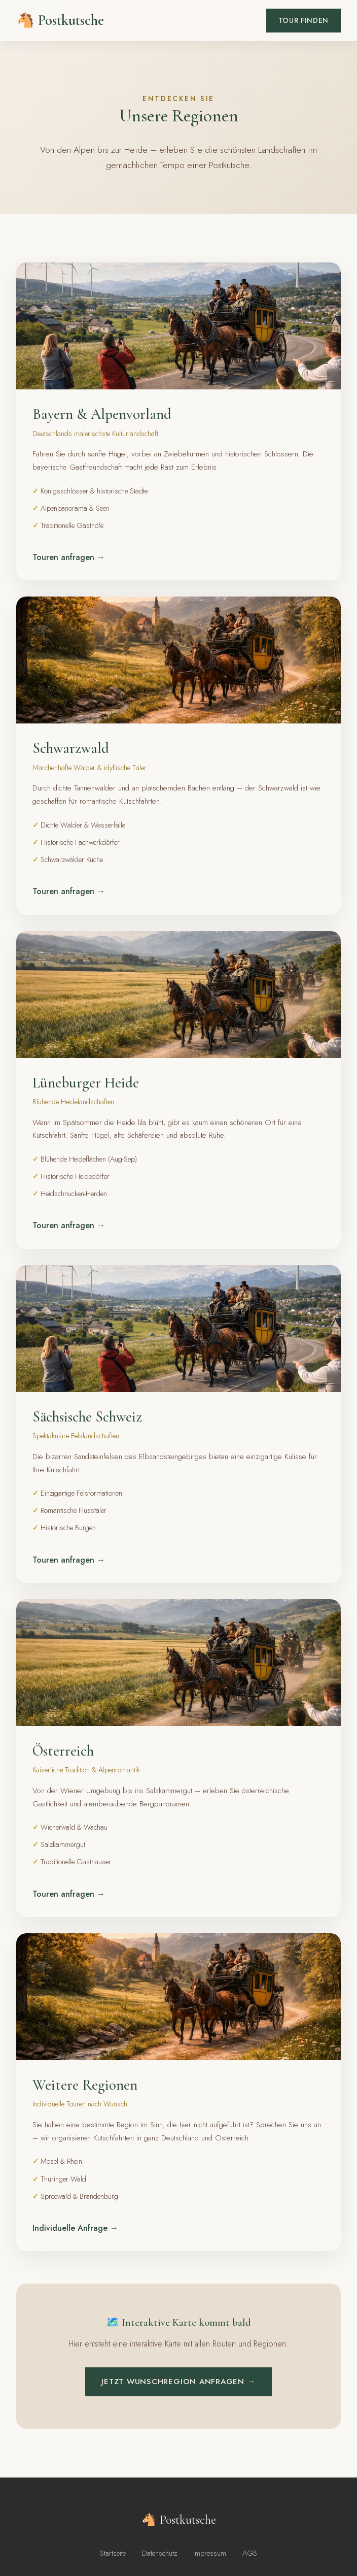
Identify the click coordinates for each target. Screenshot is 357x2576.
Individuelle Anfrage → (75, 2228)
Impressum (209, 2553)
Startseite (113, 2553)
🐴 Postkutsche (60, 20)
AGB (249, 2553)
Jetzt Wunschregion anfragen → (178, 2381)
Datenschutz (159, 2553)
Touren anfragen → (68, 557)
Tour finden (303, 20)
